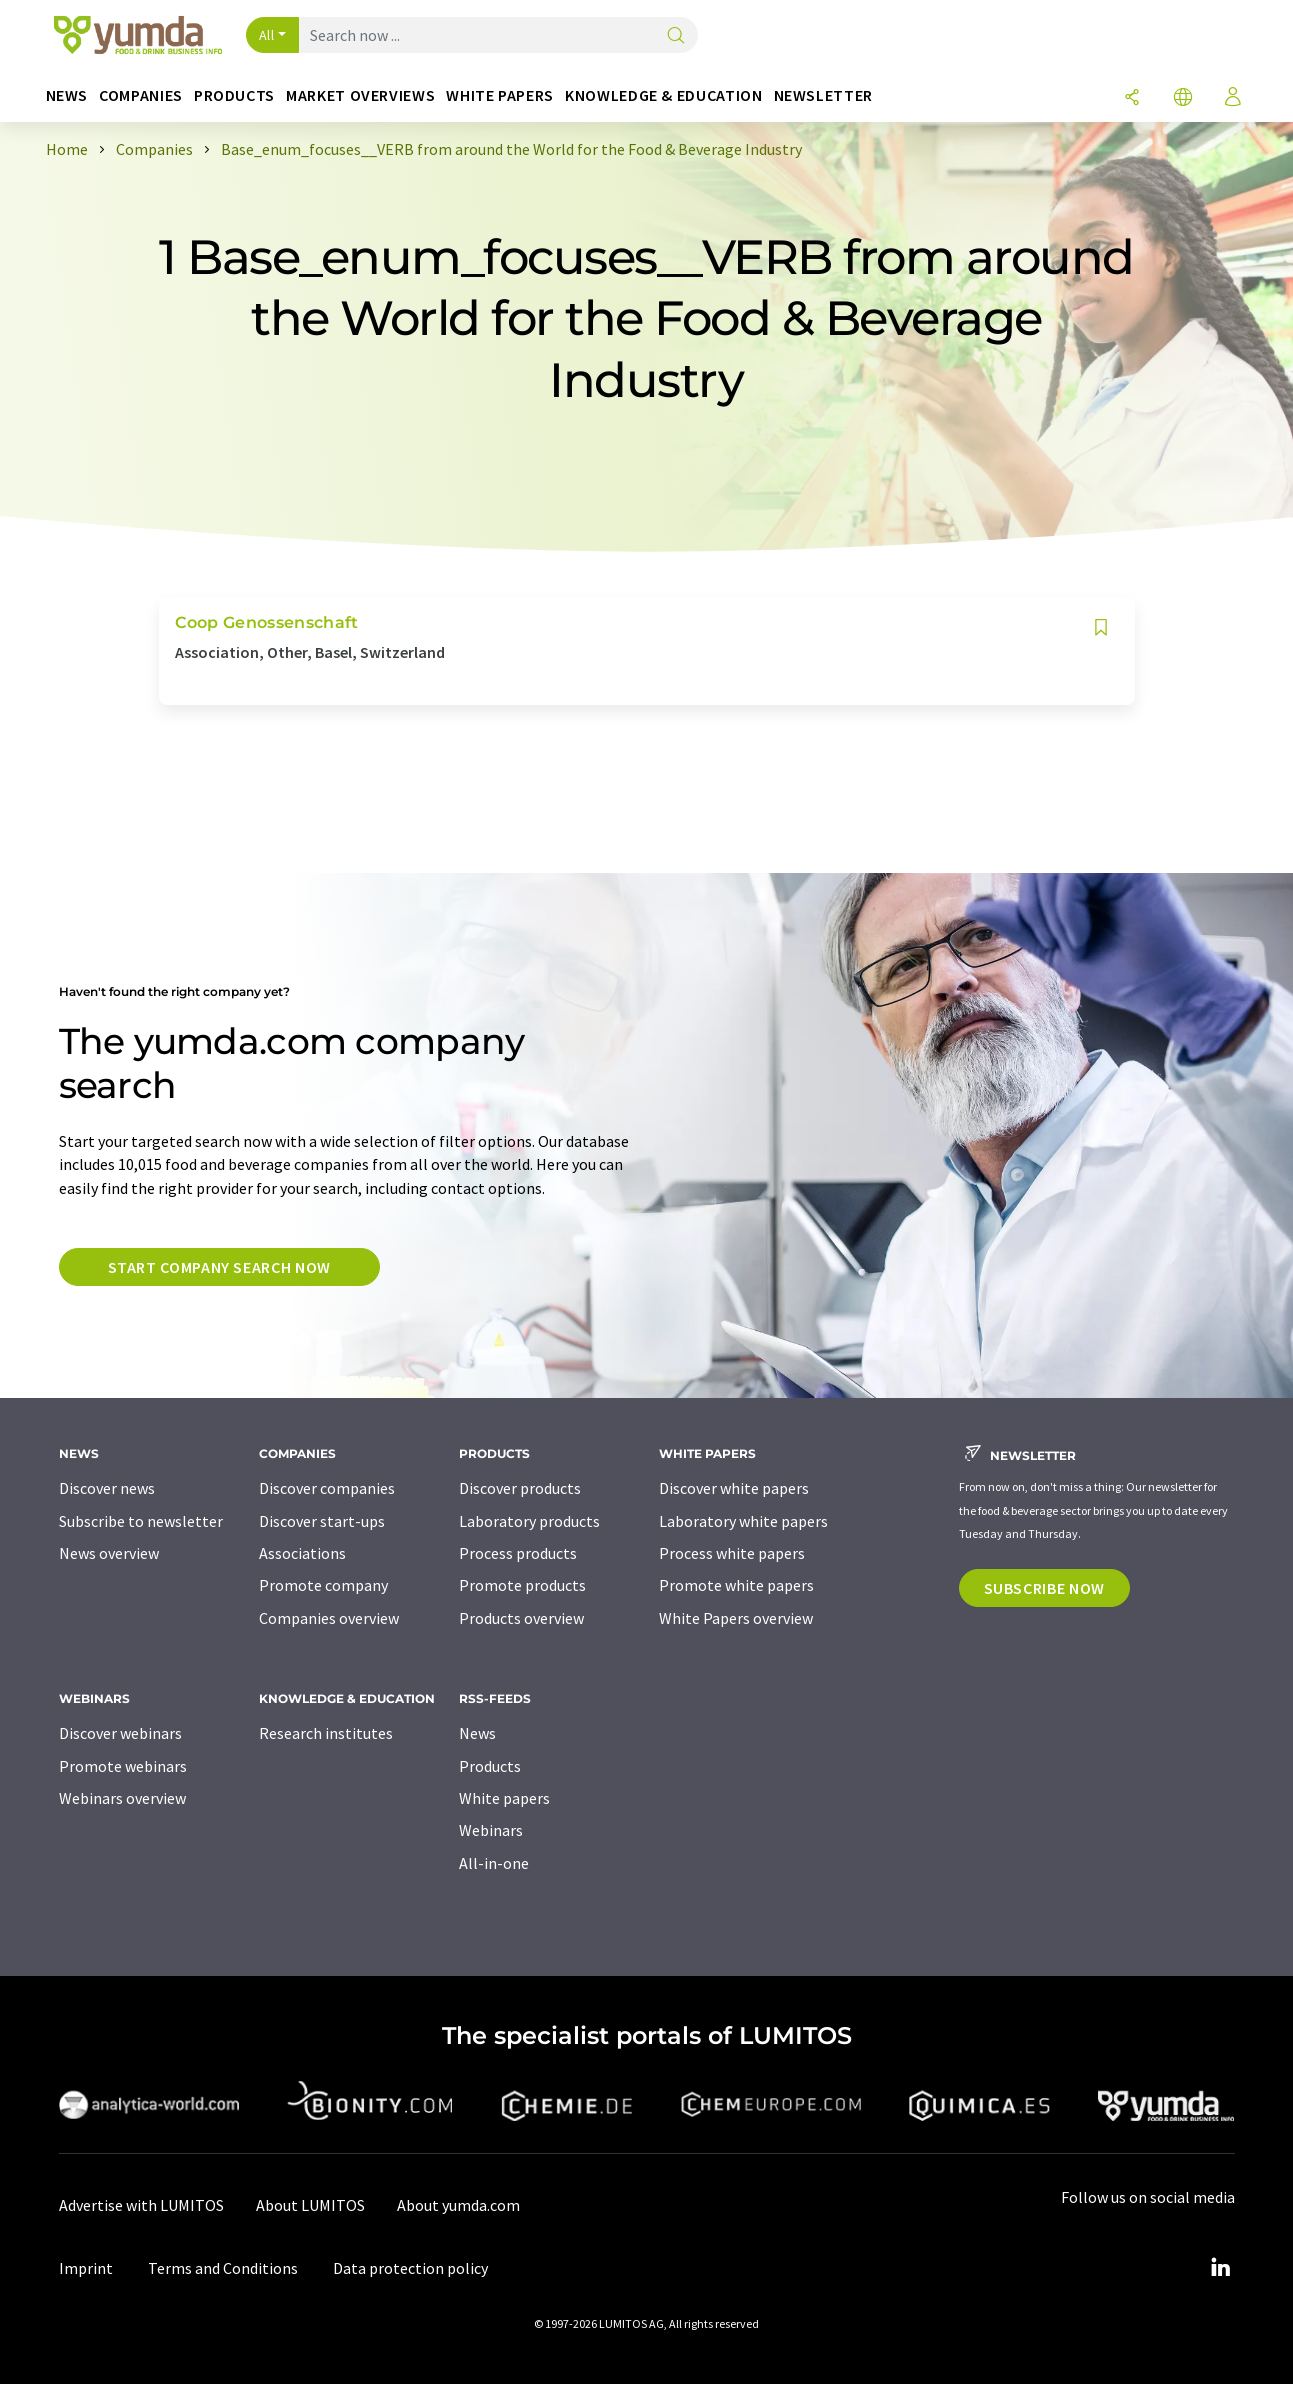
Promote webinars (123, 1766)
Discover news (107, 1488)
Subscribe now (1044, 1588)
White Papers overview (736, 1618)
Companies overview (329, 1618)
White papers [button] (500, 95)
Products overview (521, 1618)
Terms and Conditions (223, 2268)
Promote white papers (736, 1585)
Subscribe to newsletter (141, 1521)
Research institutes (326, 1733)
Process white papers (732, 1553)
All (267, 35)
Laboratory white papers (743, 1521)
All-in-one (494, 1863)
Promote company (323, 1585)
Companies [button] (141, 95)
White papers (504, 1798)
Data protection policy (410, 2268)
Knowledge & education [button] (663, 95)
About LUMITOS (310, 2205)
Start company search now (219, 1267)
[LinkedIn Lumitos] (1221, 2268)
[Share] (1132, 98)
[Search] (676, 36)
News (477, 1733)
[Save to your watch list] (1101, 627)
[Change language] (1183, 98)
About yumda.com (458, 2205)
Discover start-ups (322, 1521)
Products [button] (234, 95)
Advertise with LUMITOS (141, 2205)
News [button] (67, 95)
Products (490, 1766)
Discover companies (327, 1488)
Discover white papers (734, 1488)
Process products (518, 1553)
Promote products (522, 1585)
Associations (302, 1553)
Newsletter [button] (823, 95)
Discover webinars (120, 1733)
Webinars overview (122, 1798)
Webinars (491, 1830)
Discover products (520, 1488)
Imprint (86, 2268)
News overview (109, 1553)
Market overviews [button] (360, 95)
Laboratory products (529, 1521)
